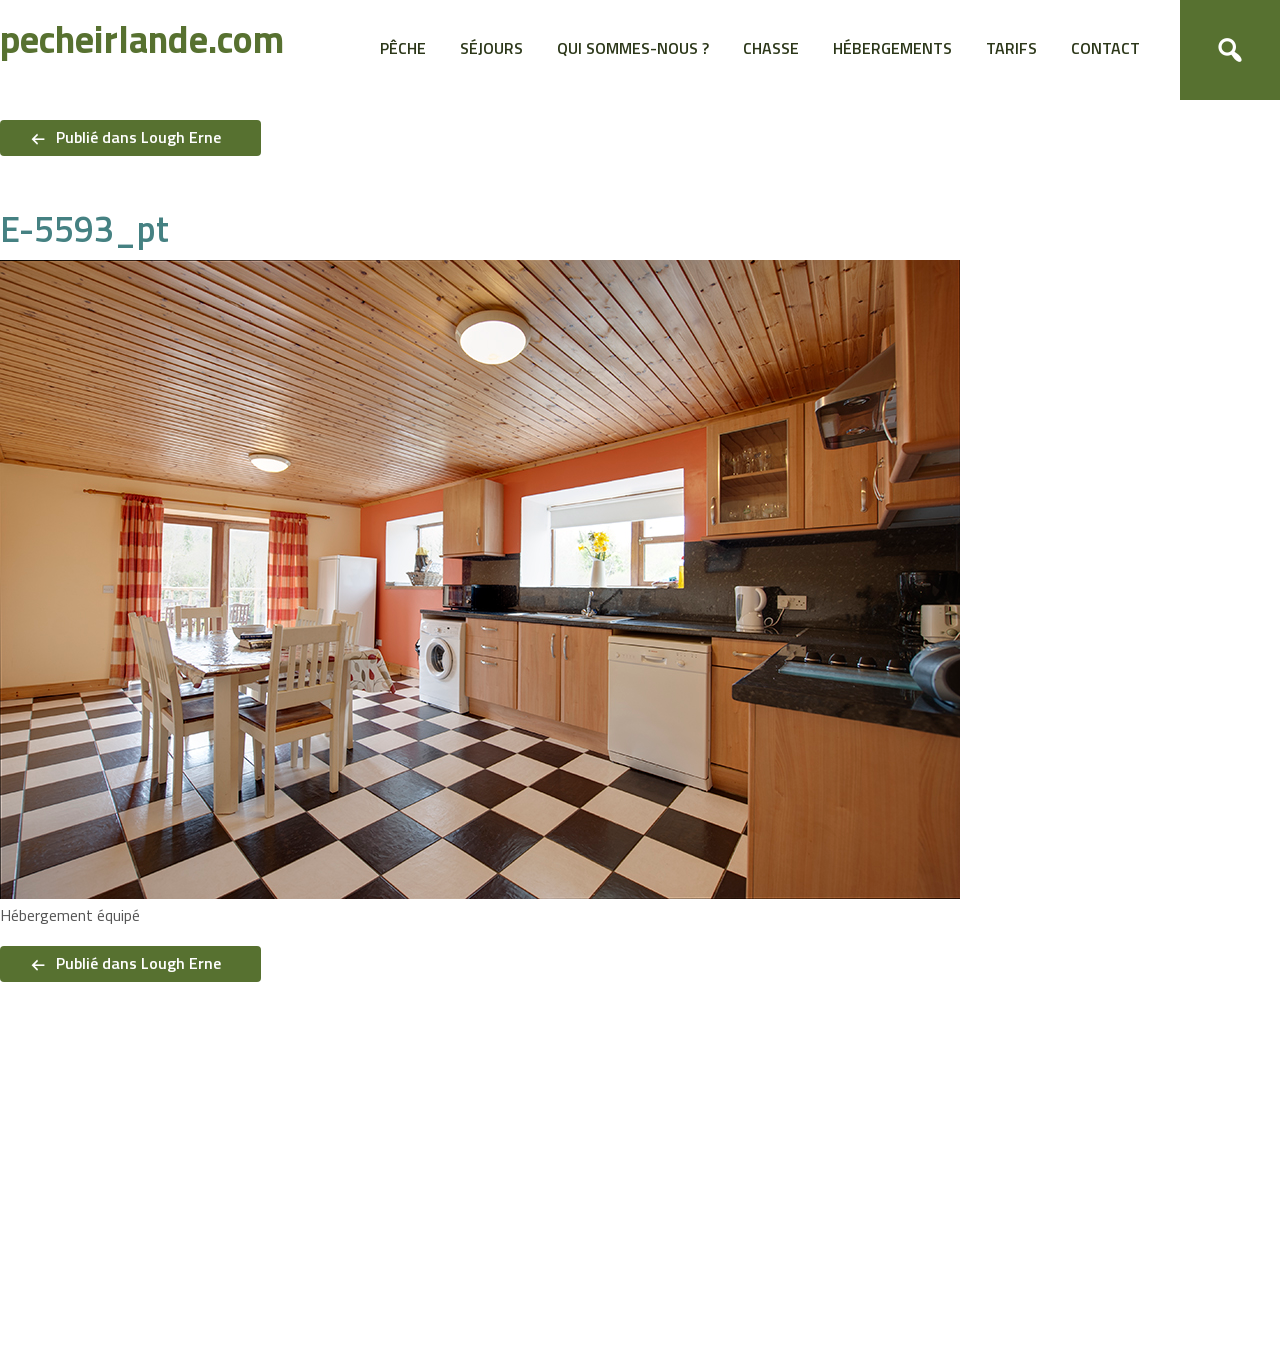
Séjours (491, 48)
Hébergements (892, 48)
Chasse (771, 48)
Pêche (403, 48)
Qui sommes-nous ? (633, 48)
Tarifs (1011, 48)
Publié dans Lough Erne (138, 137)
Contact (1105, 48)
